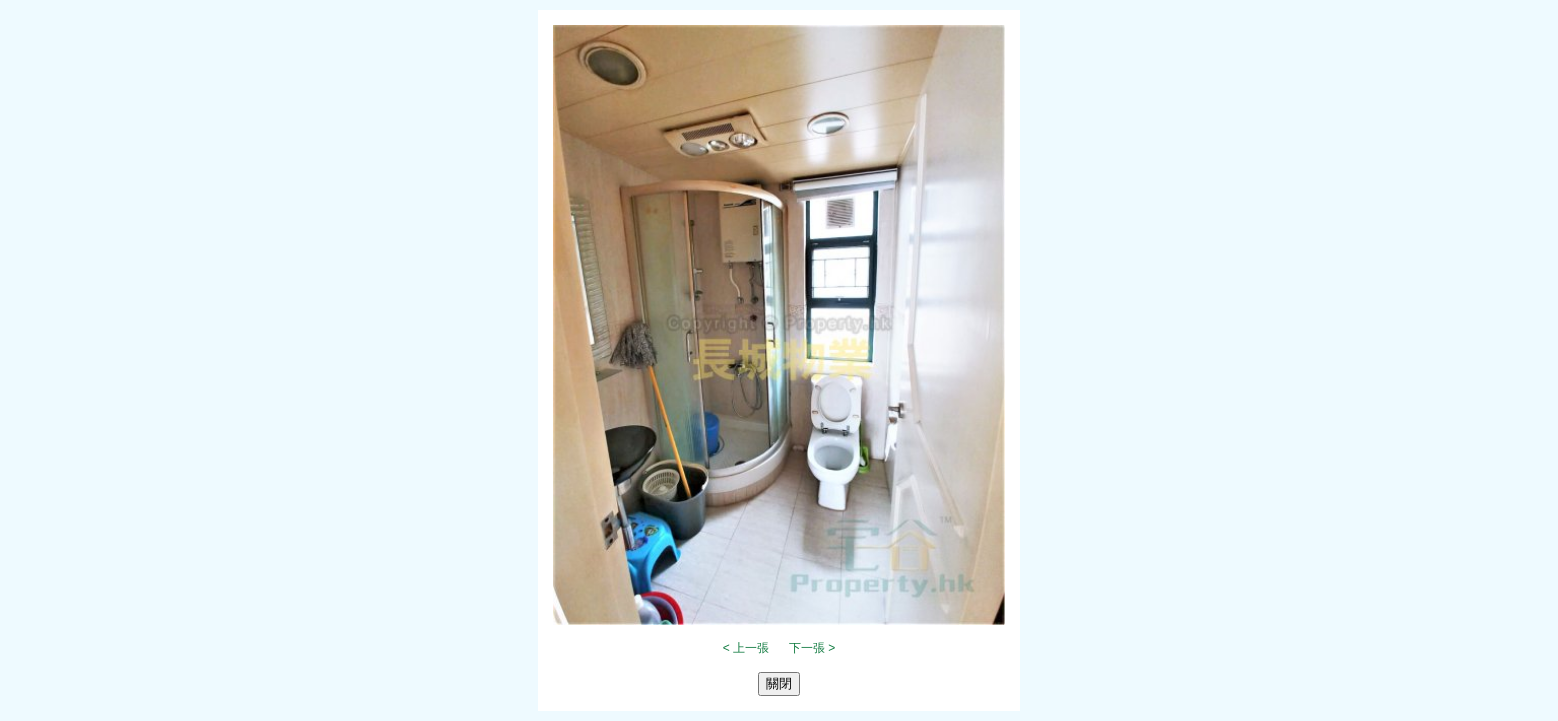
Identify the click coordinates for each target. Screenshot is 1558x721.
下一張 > (812, 648)
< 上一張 (746, 648)
